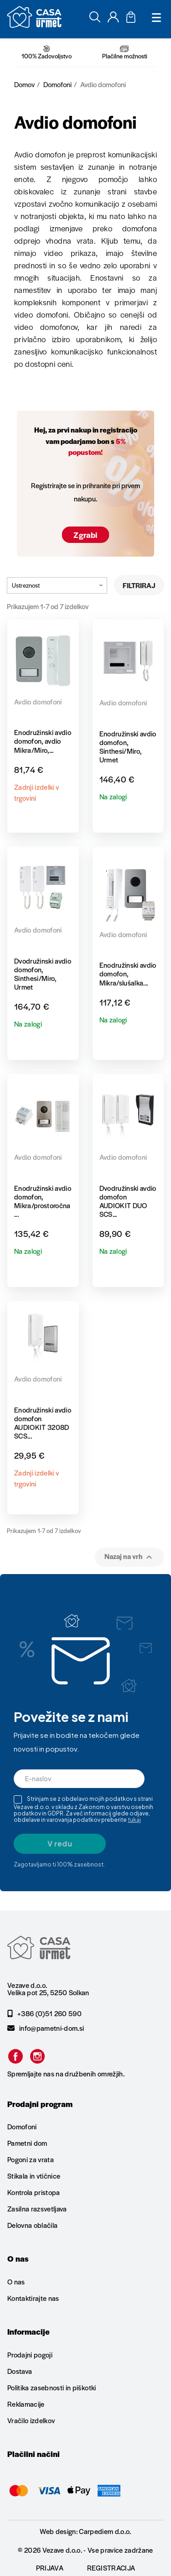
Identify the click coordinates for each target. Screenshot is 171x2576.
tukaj (134, 1819)
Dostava (19, 2371)
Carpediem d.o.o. (105, 2531)
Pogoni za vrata (30, 2159)
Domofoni (22, 2127)
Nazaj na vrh (129, 1557)
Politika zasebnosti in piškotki (51, 2387)
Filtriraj (139, 585)
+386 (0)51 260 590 (44, 2013)
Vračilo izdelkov (31, 2420)
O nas (16, 2282)
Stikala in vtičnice (33, 2175)
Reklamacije (26, 2404)
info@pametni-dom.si (45, 2028)
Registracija (111, 2567)
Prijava (49, 2567)
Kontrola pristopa (33, 2192)
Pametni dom (27, 2143)
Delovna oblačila (32, 2225)
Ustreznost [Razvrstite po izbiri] (57, 585)
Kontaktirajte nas (33, 2298)
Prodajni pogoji (29, 2355)
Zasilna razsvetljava (37, 2208)
